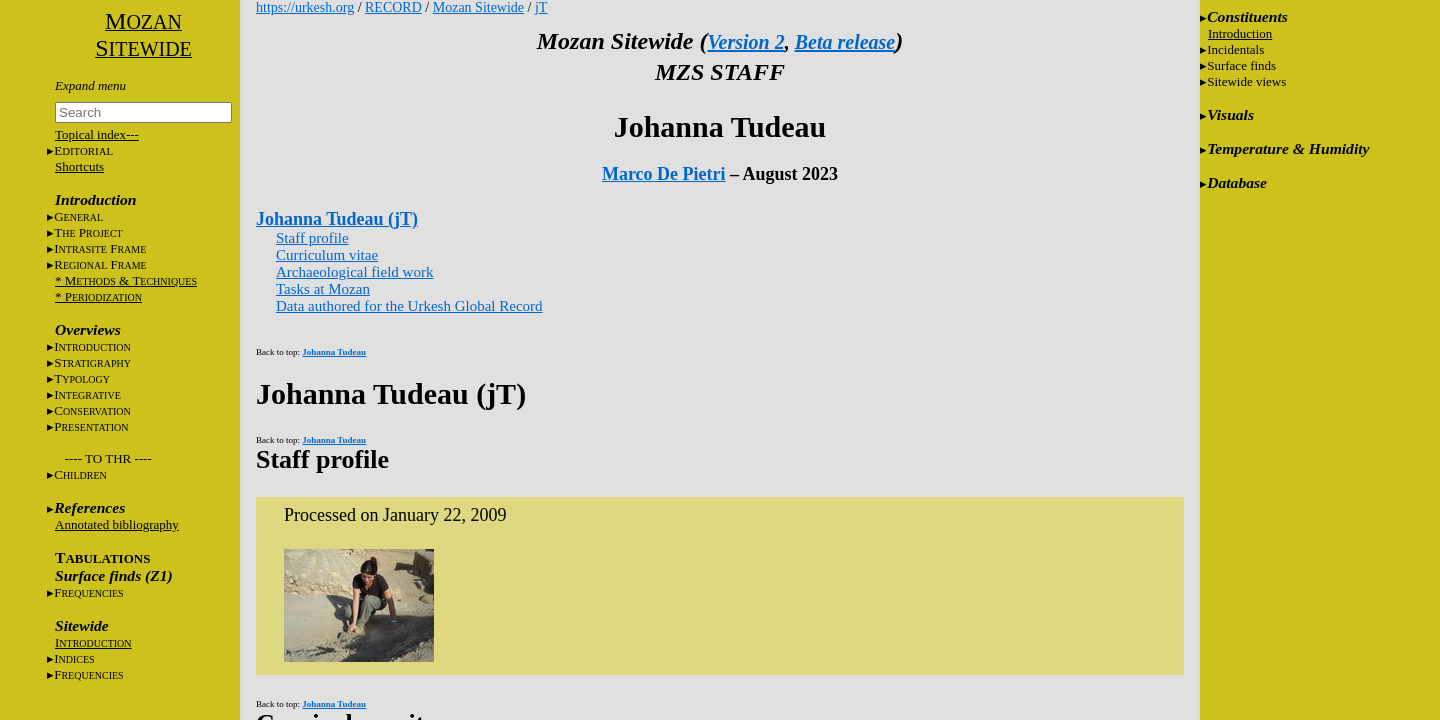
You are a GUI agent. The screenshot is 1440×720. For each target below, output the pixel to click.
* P (98, 296)
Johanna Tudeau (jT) (337, 219)
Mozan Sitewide (478, 7)
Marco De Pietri (664, 174)
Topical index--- (97, 134)
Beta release (845, 42)
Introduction (1240, 33)
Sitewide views (1246, 81)
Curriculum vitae (327, 255)
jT (541, 7)
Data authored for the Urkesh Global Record (409, 306)
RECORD (393, 7)
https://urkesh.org (305, 7)
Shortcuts (79, 166)
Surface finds (1241, 65)
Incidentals (1235, 49)
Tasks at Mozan (323, 289)
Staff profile (312, 238)
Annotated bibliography (117, 524)
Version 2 (745, 42)
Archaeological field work (354, 272)
